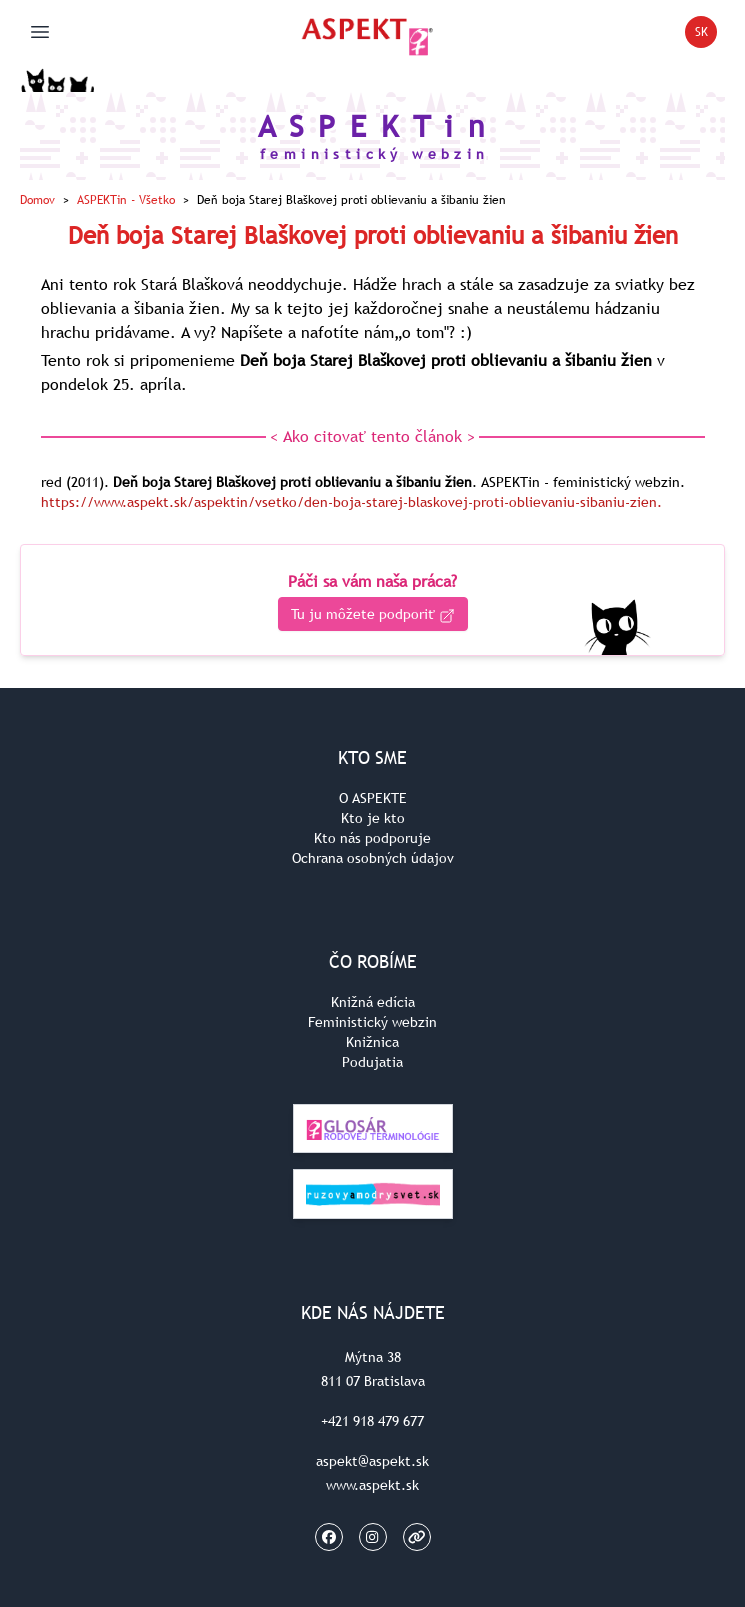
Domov (37, 200)
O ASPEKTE (373, 798)
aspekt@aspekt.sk (372, 1461)
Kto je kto (373, 818)
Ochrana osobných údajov (373, 858)
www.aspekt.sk (372, 1485)
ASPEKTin (126, 200)
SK (706, 35)
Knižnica (372, 1042)
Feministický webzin (372, 1022)
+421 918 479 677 (372, 1421)
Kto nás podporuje (372, 838)
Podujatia (372, 1062)
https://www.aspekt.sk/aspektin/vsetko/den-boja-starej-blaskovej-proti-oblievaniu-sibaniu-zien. (351, 502)
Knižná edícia (373, 1002)
